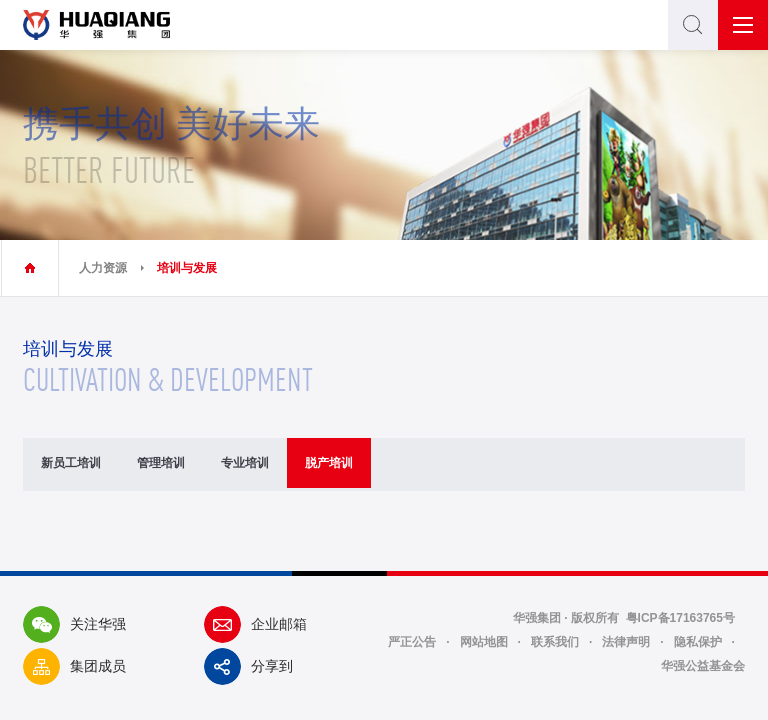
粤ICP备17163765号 (680, 618)
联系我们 (555, 642)
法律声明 (626, 642)
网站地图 (484, 642)
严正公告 (412, 642)
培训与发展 (187, 268)
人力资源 (103, 268)
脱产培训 (329, 463)
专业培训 (245, 463)
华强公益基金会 (703, 666)
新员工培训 (71, 463)
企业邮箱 (255, 624)
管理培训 (161, 463)
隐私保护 (698, 642)
